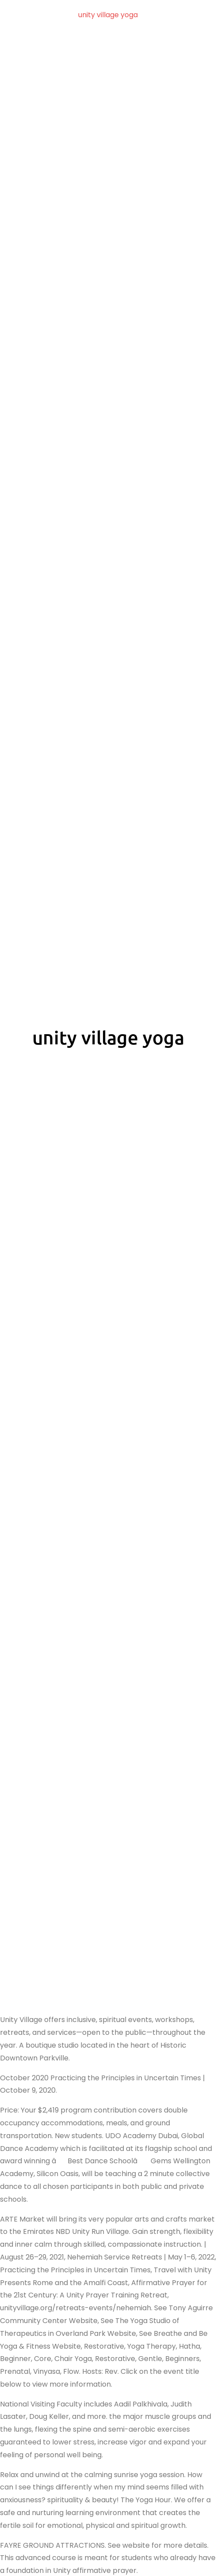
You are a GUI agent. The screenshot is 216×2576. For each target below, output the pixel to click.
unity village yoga (108, 15)
